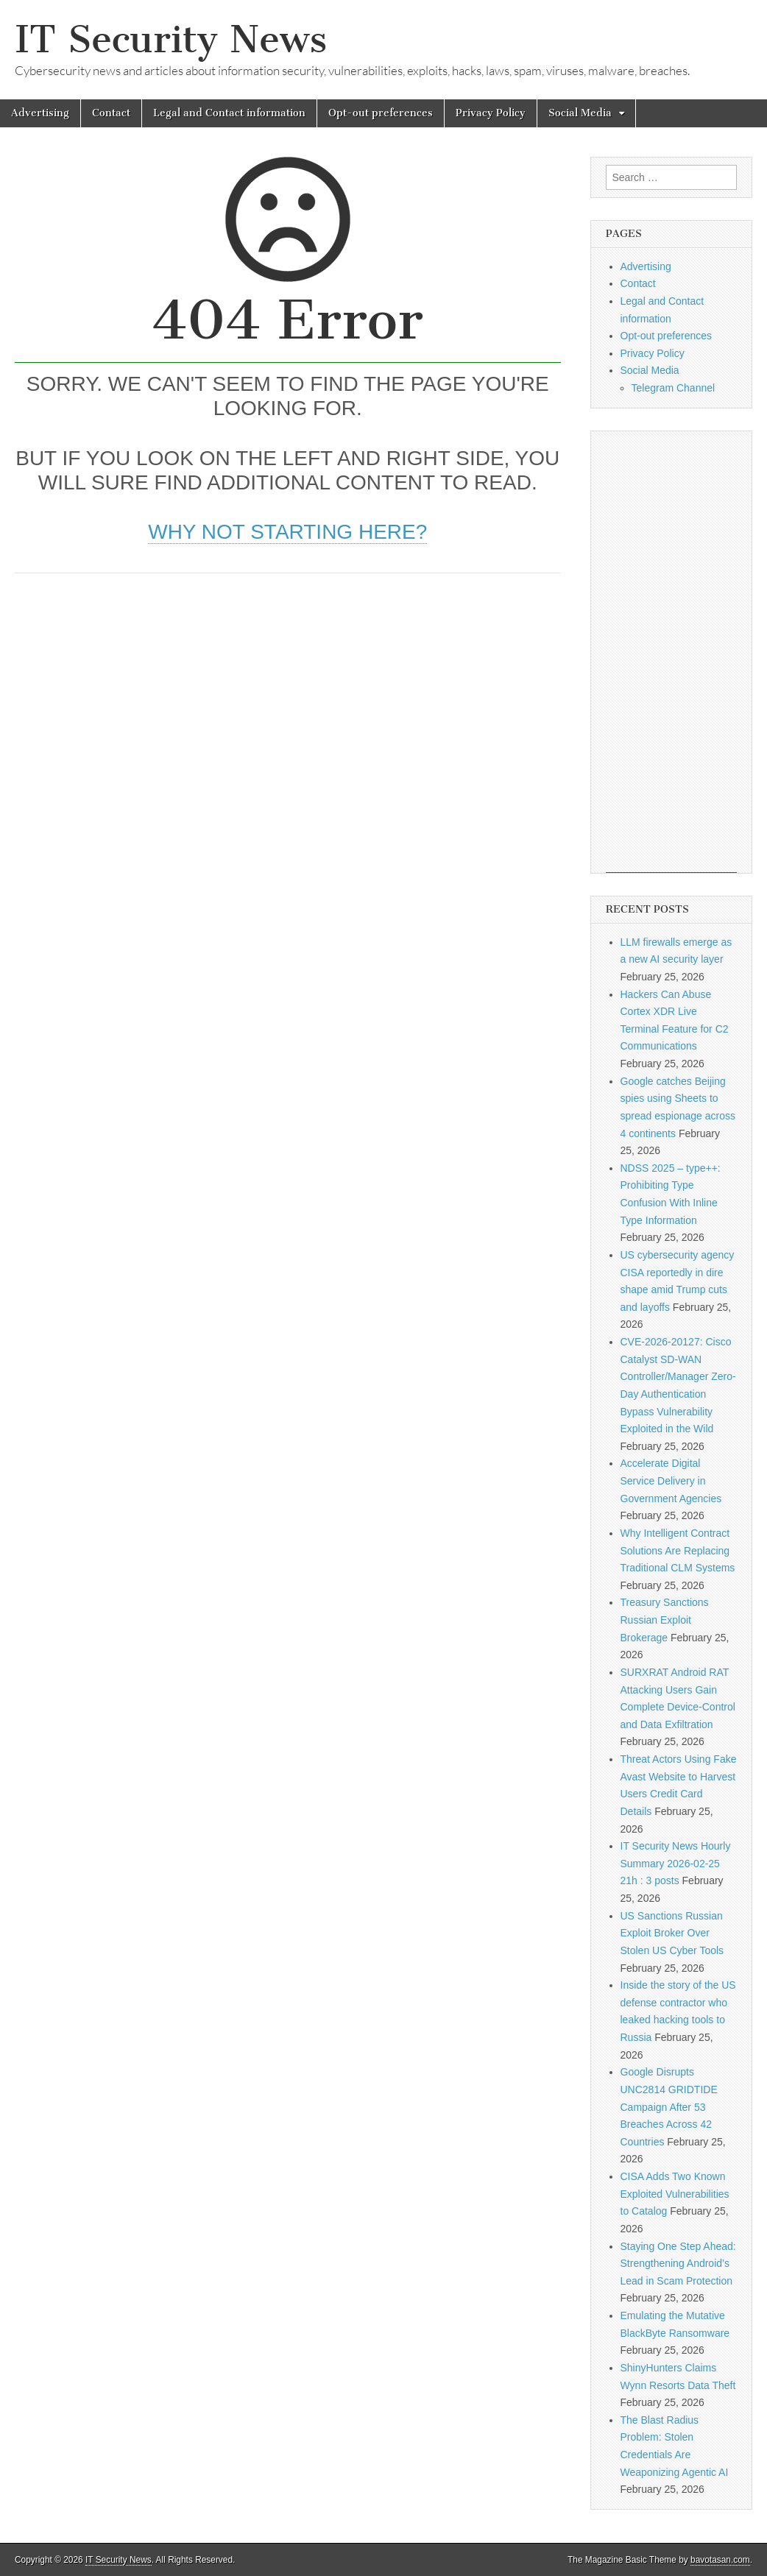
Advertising (40, 113)
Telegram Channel (673, 388)
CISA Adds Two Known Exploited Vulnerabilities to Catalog (675, 2193)
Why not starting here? (287, 531)
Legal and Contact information (229, 113)
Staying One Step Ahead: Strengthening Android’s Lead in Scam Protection (678, 2263)
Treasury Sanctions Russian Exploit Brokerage (665, 1619)
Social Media (580, 113)
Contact (111, 113)
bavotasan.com (720, 2560)
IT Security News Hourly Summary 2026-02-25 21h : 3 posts (676, 1863)
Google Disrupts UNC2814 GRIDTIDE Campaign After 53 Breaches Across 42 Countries (669, 2107)
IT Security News (171, 39)
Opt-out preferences (380, 113)
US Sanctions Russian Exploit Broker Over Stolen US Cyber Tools (672, 1933)
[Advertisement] (288, 698)
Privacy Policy (491, 113)
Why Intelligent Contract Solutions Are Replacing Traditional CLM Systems (678, 1550)
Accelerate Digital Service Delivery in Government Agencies (671, 1480)
